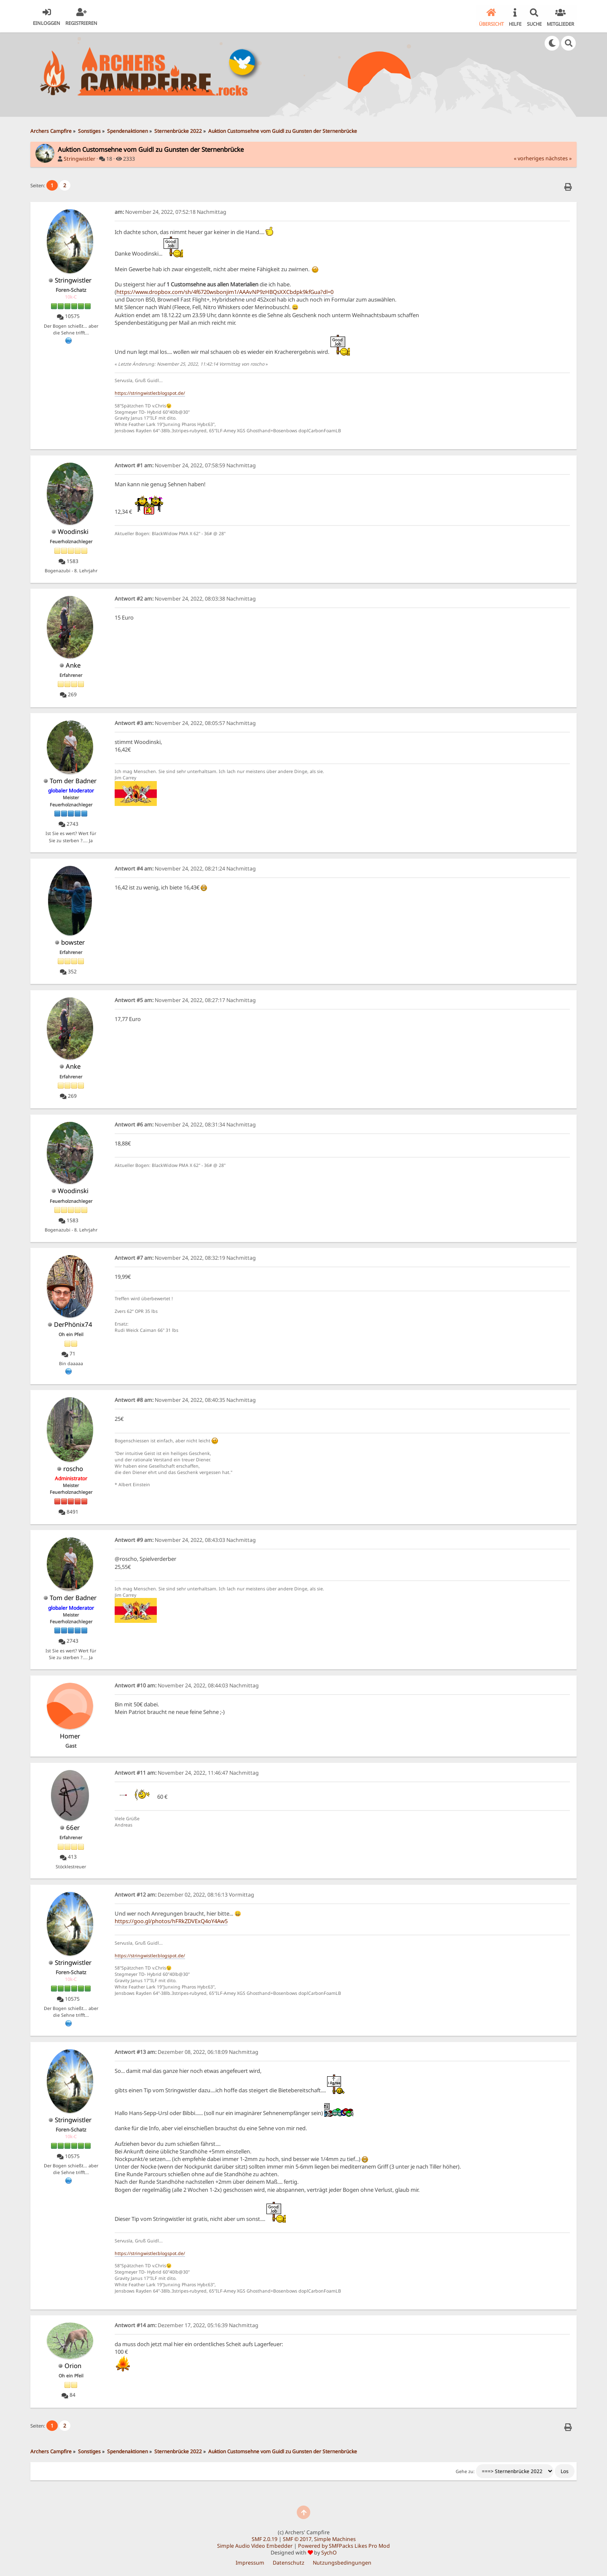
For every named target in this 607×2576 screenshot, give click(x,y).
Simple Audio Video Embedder (255, 2544)
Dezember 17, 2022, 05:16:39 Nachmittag (186, 2324)
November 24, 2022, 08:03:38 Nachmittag (185, 597)
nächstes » (558, 157)
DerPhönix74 (73, 1323)
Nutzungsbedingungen (342, 2561)
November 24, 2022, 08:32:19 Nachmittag (185, 1257)
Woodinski (73, 530)
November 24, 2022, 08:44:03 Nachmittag (187, 1684)
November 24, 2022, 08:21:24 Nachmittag (185, 867)
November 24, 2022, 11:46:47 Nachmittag (187, 1771)
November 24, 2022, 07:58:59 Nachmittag (185, 464)
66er (73, 1826)
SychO (329, 2551)
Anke (73, 664)
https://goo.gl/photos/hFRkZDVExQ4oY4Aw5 (171, 1920)
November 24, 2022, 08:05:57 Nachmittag (185, 721)
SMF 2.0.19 (264, 2537)
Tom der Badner (73, 779)
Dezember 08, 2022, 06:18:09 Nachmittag (186, 2050)
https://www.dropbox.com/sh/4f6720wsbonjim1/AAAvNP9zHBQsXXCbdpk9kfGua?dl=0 (224, 290)
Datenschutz (288, 2561)
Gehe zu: (465, 2470)
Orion (72, 2364)
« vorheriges (529, 157)
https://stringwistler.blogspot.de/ (150, 392)
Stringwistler (79, 158)
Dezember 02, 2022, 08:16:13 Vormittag (184, 1893)
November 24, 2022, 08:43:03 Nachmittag (185, 1539)
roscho (73, 1467)
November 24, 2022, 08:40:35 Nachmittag (185, 1398)
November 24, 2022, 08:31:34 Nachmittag (185, 1123)
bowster (73, 941)
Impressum (250, 2561)
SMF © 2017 (297, 2537)
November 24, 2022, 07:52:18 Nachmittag (170, 211)
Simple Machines (335, 2537)
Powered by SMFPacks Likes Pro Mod (344, 2544)
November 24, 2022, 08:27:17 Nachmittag (185, 998)
